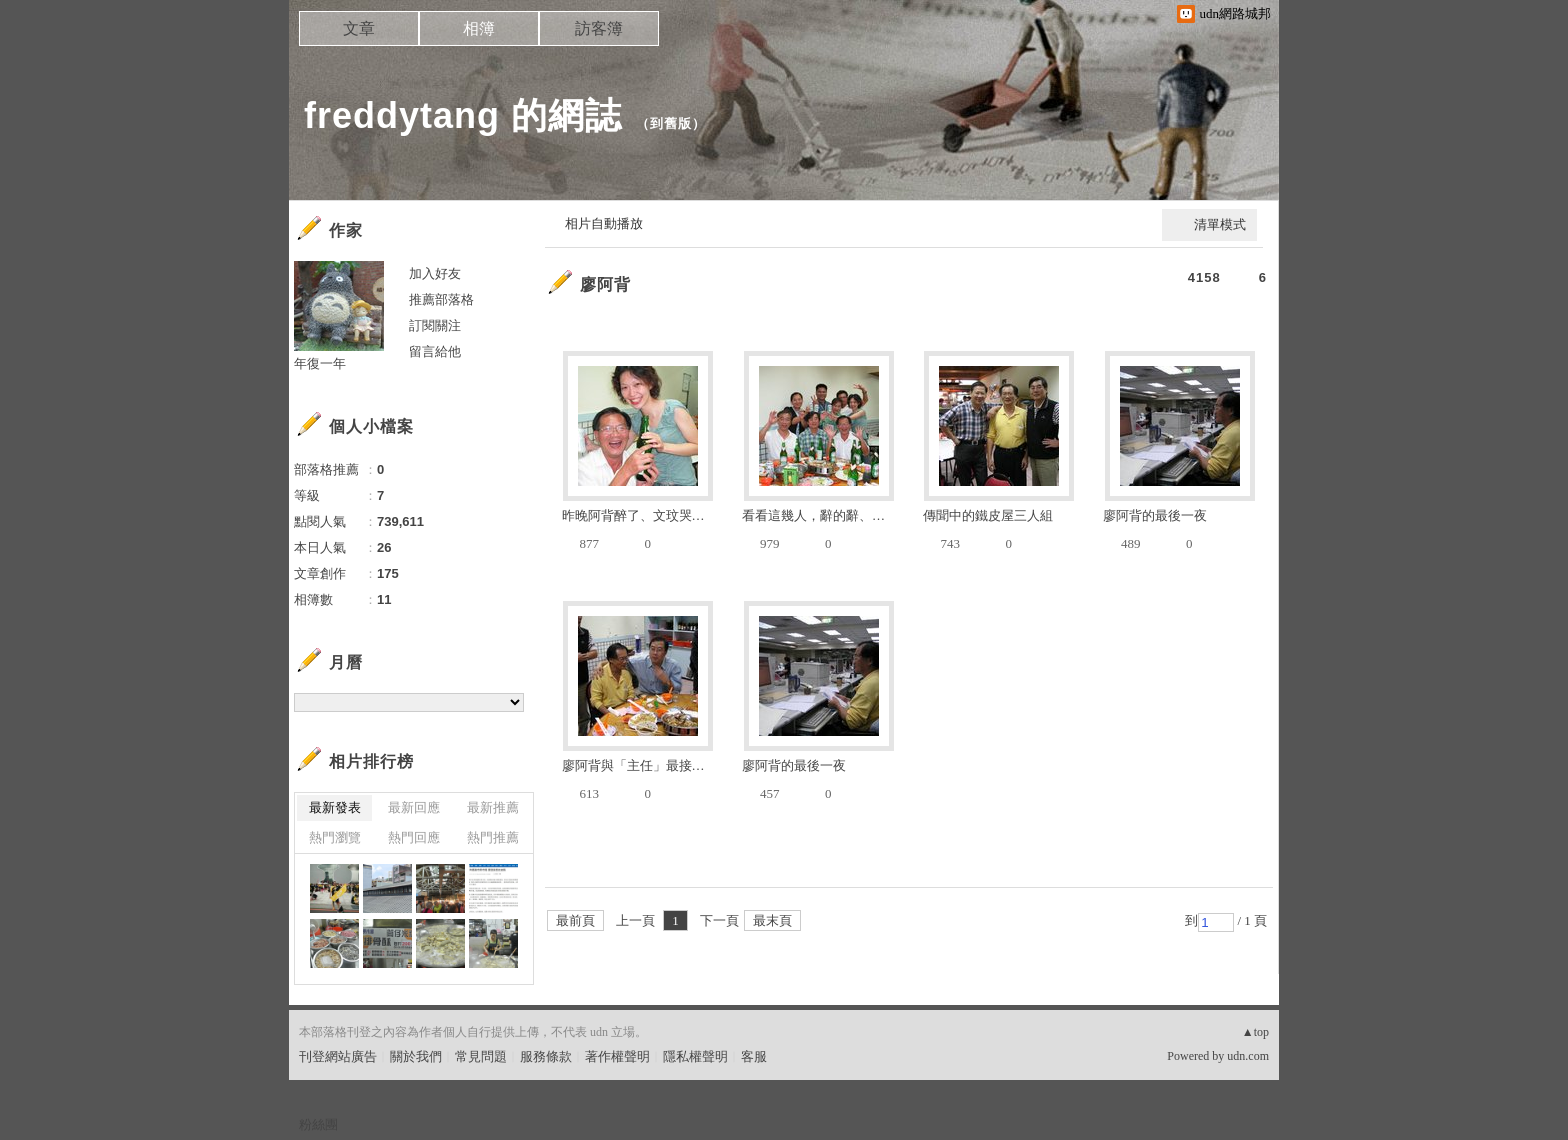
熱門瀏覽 (335, 837)
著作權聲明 (617, 1056)
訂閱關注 (435, 325)
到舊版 (671, 123)
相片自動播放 (604, 223)
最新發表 (335, 807)
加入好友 (435, 273)
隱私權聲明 (695, 1056)
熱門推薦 (493, 837)
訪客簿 (599, 28)
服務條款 (546, 1056)
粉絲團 (318, 1124)
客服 (754, 1056)
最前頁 (575, 920)
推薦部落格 (441, 299)
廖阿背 (605, 284)
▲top (1255, 1032)
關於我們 (416, 1056)
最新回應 (414, 807)
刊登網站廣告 (338, 1056)
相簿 (479, 28)
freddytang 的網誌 (463, 115)
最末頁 (772, 920)
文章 (359, 28)
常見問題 (481, 1056)
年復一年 (320, 363)
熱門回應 (414, 837)
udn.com (1248, 1056)
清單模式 (1220, 224)
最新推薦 (493, 807)
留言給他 (435, 351)
